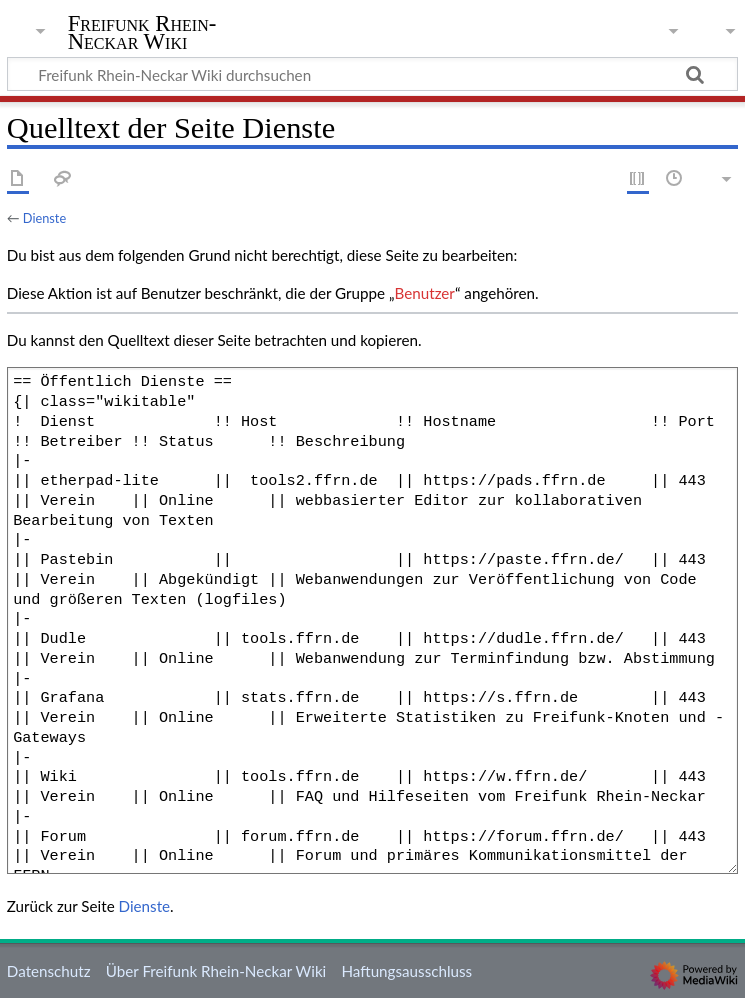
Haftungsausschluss (406, 971)
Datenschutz (49, 971)
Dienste (44, 218)
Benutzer (425, 293)
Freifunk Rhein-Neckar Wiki (142, 33)
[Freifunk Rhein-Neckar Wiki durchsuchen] (372, 74)
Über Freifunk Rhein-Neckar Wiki (216, 971)
